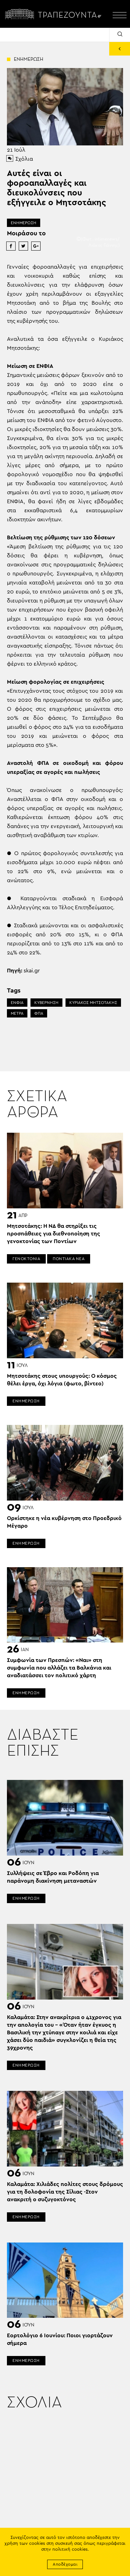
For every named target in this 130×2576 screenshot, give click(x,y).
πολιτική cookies (70, 2549)
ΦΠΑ (38, 1013)
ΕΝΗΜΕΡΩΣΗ (23, 223)
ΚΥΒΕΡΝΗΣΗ (46, 1002)
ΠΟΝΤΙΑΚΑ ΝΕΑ (69, 1259)
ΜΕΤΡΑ (17, 1013)
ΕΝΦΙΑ (17, 1002)
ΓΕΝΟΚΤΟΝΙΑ (26, 1259)
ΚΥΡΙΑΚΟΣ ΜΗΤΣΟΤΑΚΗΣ (93, 1002)
